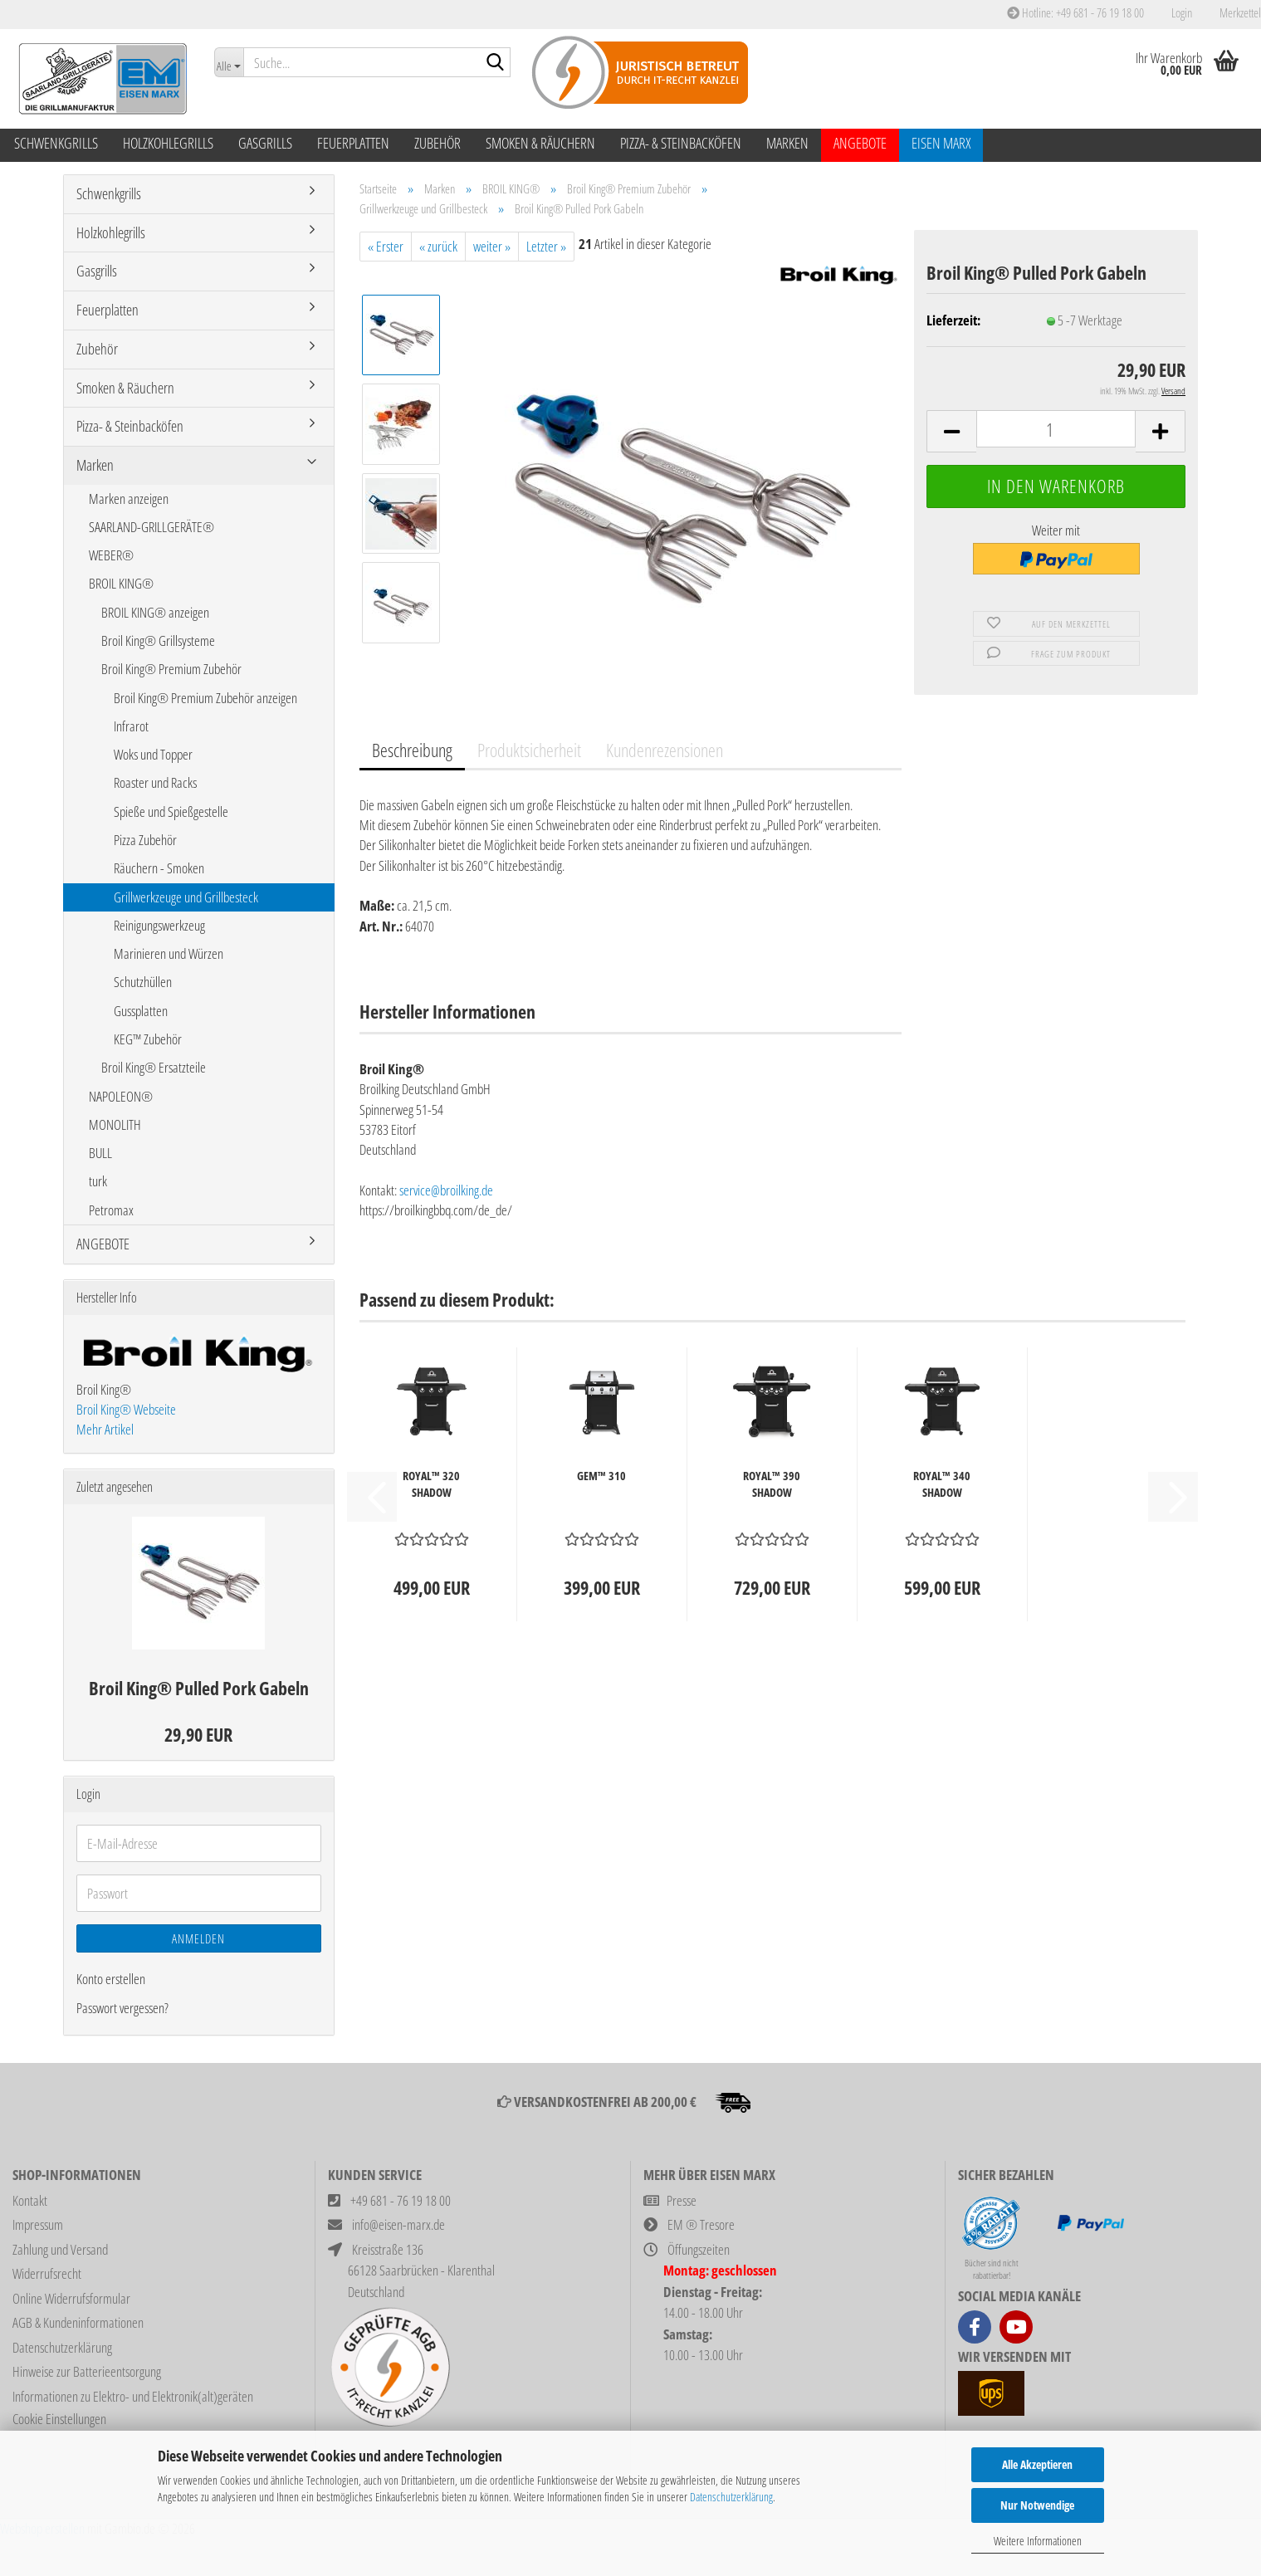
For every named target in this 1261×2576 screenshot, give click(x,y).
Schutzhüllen (143, 981)
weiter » (492, 246)
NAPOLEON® (121, 1096)
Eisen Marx (941, 143)
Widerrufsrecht (46, 2273)
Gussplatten (141, 1010)
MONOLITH (115, 1124)
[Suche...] (228, 62)
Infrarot (131, 726)
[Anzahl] (1056, 428)
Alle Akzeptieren (1037, 2464)
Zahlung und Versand (60, 2249)
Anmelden (198, 1938)
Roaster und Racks (155, 782)
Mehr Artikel (105, 1429)
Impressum (37, 2224)
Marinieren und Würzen (168, 953)
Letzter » (546, 246)
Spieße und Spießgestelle (171, 811)
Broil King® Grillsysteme (158, 640)
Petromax (111, 1210)
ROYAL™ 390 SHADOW (771, 1484)
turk (98, 1180)
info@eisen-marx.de (398, 2224)
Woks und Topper (153, 754)
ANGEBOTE (860, 143)
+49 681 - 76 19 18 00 (400, 2200)
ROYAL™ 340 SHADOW (941, 1484)
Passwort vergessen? (122, 2007)
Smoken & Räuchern (540, 143)
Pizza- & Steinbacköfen (680, 143)
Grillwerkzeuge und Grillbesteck (186, 897)
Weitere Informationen (1038, 2541)
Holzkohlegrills (168, 143)
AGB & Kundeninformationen (78, 2322)
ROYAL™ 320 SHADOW (431, 1484)
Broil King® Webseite (126, 1409)
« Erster (385, 246)
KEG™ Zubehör (148, 1038)
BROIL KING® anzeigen (155, 612)
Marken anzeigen (129, 498)
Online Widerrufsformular (71, 2298)
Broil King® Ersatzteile (153, 1067)
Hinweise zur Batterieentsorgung (86, 2371)
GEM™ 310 (601, 1476)
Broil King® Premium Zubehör (171, 668)
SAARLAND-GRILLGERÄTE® (151, 526)
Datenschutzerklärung (731, 2497)
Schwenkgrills (56, 143)
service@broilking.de (446, 1190)
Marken (787, 143)
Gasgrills (265, 143)
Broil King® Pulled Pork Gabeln (199, 1687)
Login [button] (1180, 12)
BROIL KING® (121, 583)
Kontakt (29, 2200)
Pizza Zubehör (145, 839)
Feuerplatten (353, 143)
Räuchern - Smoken (159, 867)
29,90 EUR (198, 1734)
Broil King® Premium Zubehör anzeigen (205, 697)
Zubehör (437, 143)
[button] (951, 431)
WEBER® (111, 555)
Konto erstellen (110, 1978)
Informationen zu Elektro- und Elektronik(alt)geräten (132, 2396)
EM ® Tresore (701, 2224)
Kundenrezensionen (664, 749)
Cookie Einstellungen (59, 2418)
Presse (681, 2200)
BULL (100, 1152)
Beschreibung (412, 749)
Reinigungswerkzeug (159, 925)
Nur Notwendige (1037, 2505)
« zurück (438, 246)
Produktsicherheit (529, 749)
